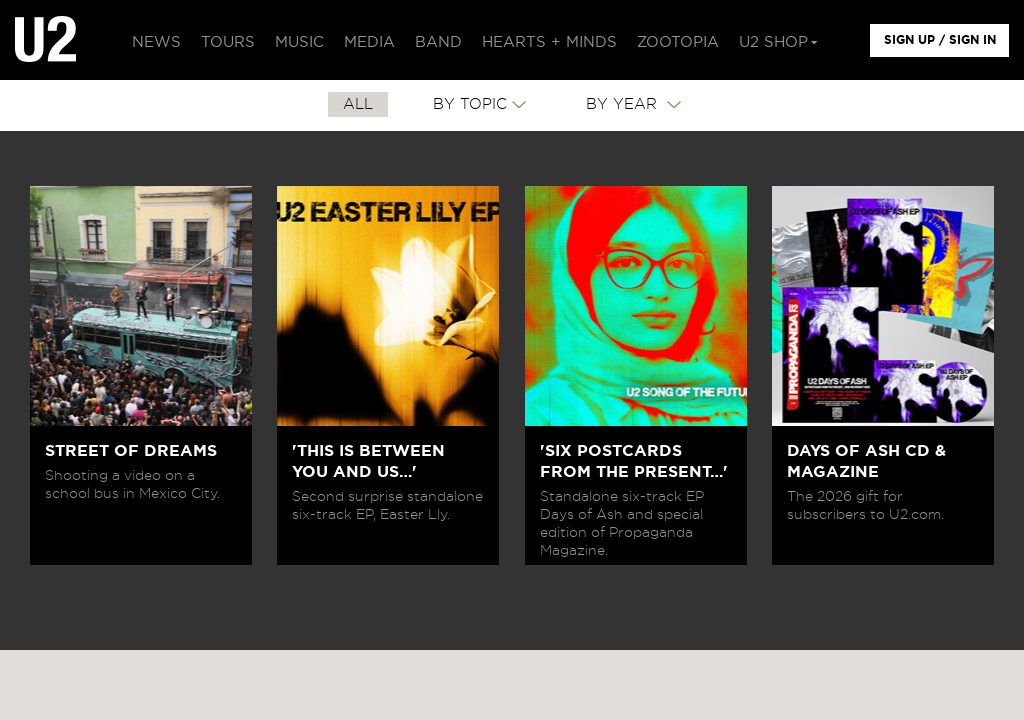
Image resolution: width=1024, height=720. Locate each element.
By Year (624, 104)
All (358, 104)
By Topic (470, 104)
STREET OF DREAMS (131, 451)
